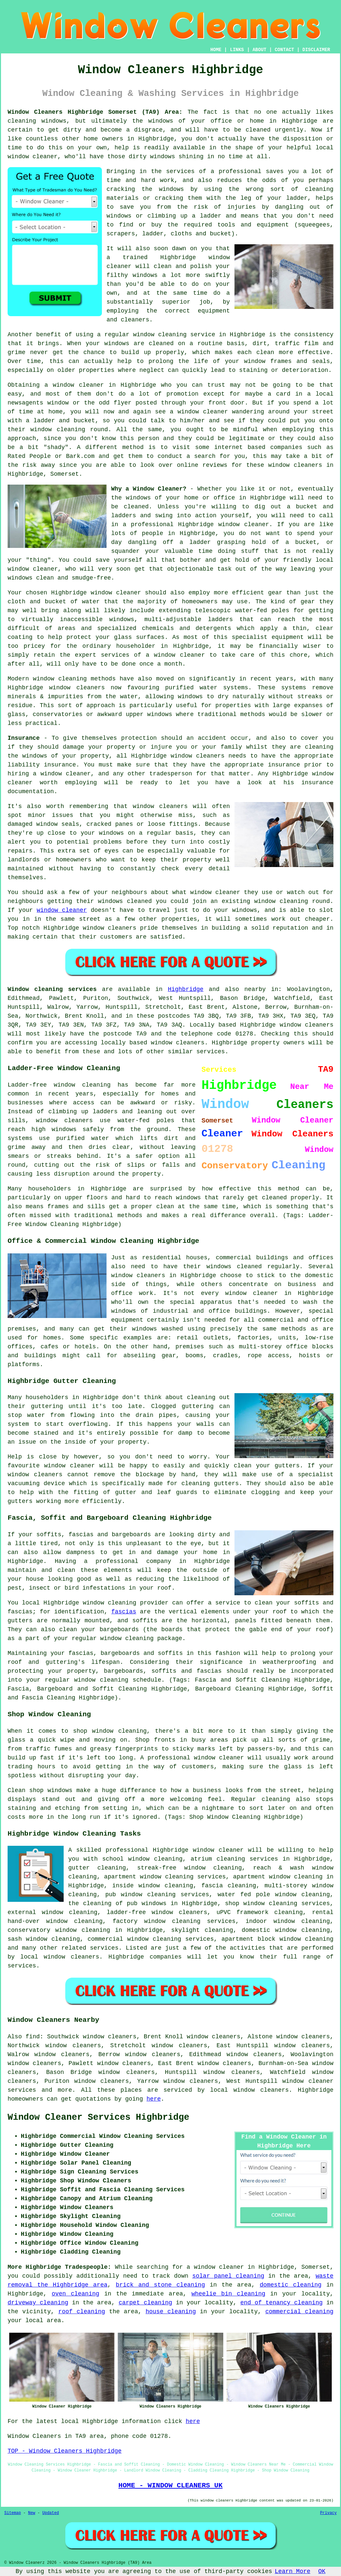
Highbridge (185, 989)
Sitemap (12, 2513)
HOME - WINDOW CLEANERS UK (170, 2485)
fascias (123, 1611)
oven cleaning (75, 2294)
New (31, 2513)
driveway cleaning (38, 2302)
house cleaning (170, 2311)
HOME (216, 49)
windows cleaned (125, 901)
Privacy (328, 2513)
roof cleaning (81, 2311)
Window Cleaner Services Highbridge (98, 2117)
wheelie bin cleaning (228, 2294)
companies (286, 447)
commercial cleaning (299, 2311)
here (153, 2099)
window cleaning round (292, 901)
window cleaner (202, 411)
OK (322, 2571)
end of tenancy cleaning (281, 2302)
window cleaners (295, 465)
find (32, 2036)
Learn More (292, 2571)
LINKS (237, 49)
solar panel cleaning (228, 2276)
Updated (50, 2513)
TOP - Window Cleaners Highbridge (65, 2451)
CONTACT (284, 49)
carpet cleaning (145, 2302)
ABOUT (259, 49)
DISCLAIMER (316, 49)
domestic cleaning (291, 2285)
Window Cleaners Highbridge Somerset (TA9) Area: (95, 112)
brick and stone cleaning (160, 2285)
